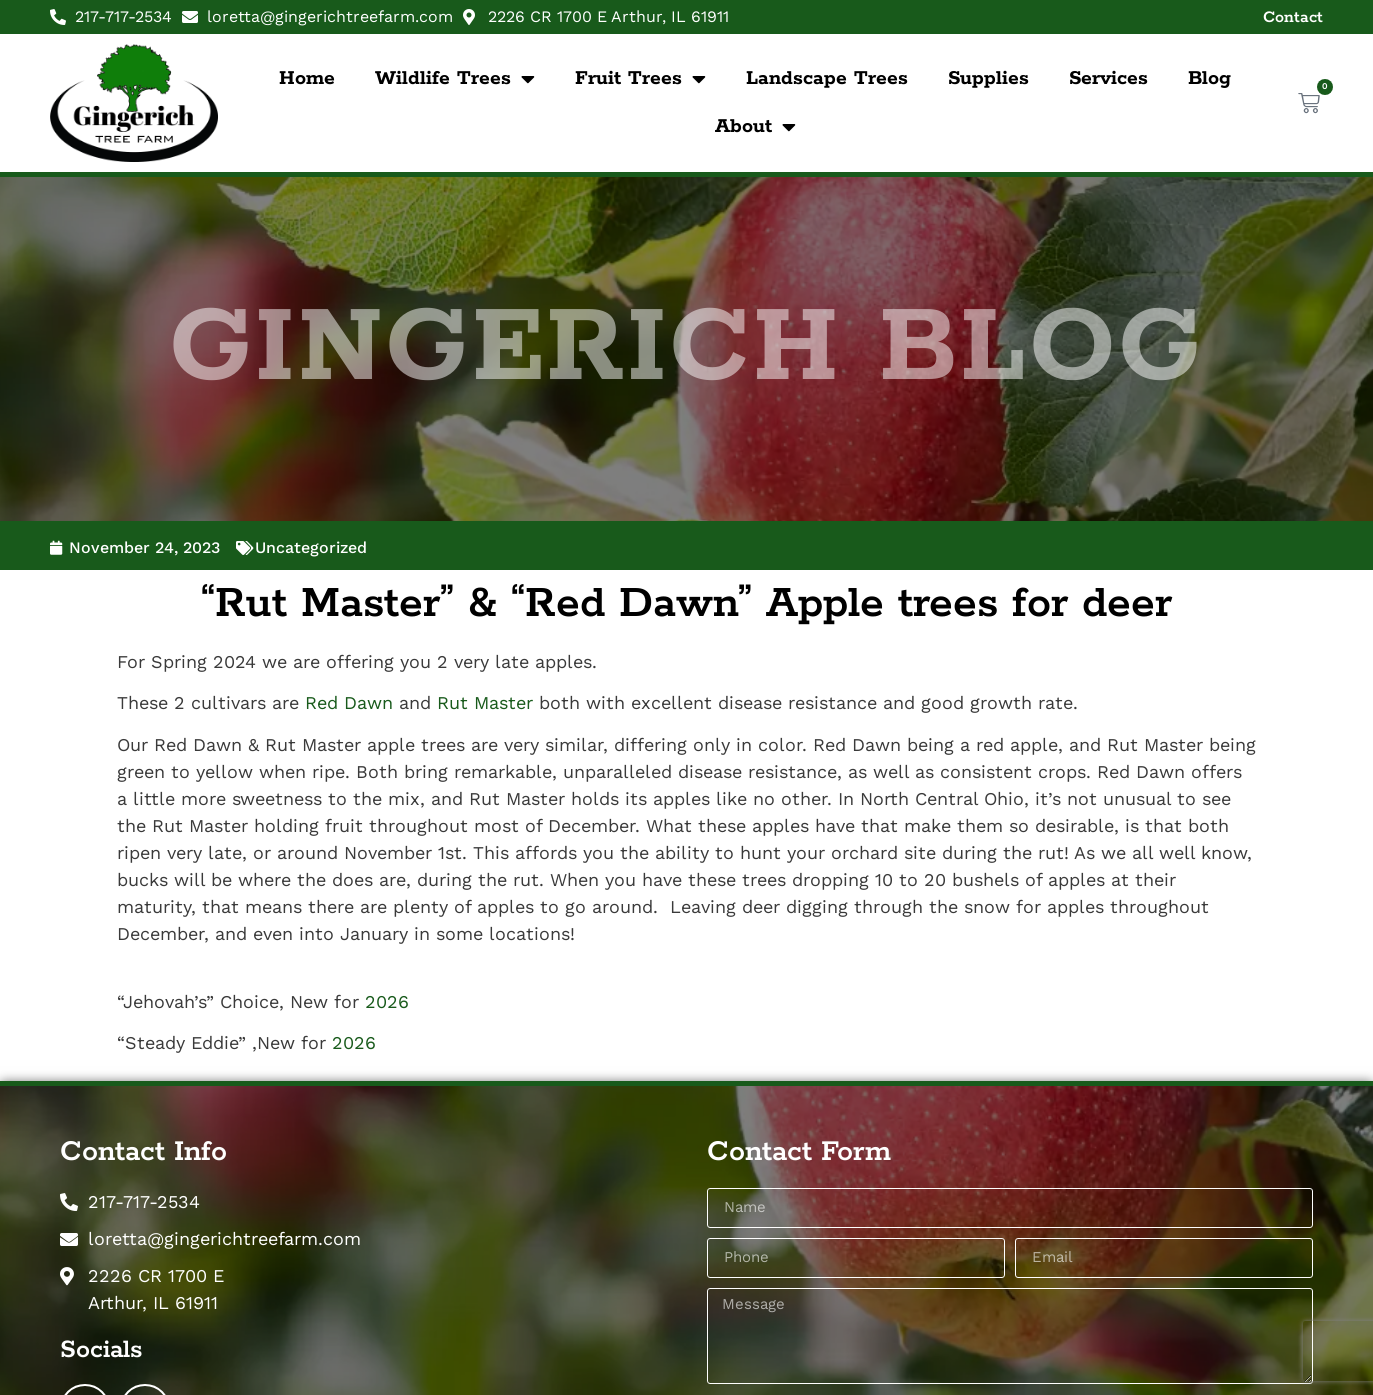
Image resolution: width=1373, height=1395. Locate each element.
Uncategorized (311, 547)
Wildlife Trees (455, 79)
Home (307, 78)
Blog (1209, 78)
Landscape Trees (827, 78)
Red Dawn (349, 702)
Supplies (988, 78)
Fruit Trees (640, 79)
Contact (1293, 17)
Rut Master (485, 702)
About (755, 127)
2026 (387, 1001)
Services (1108, 78)
